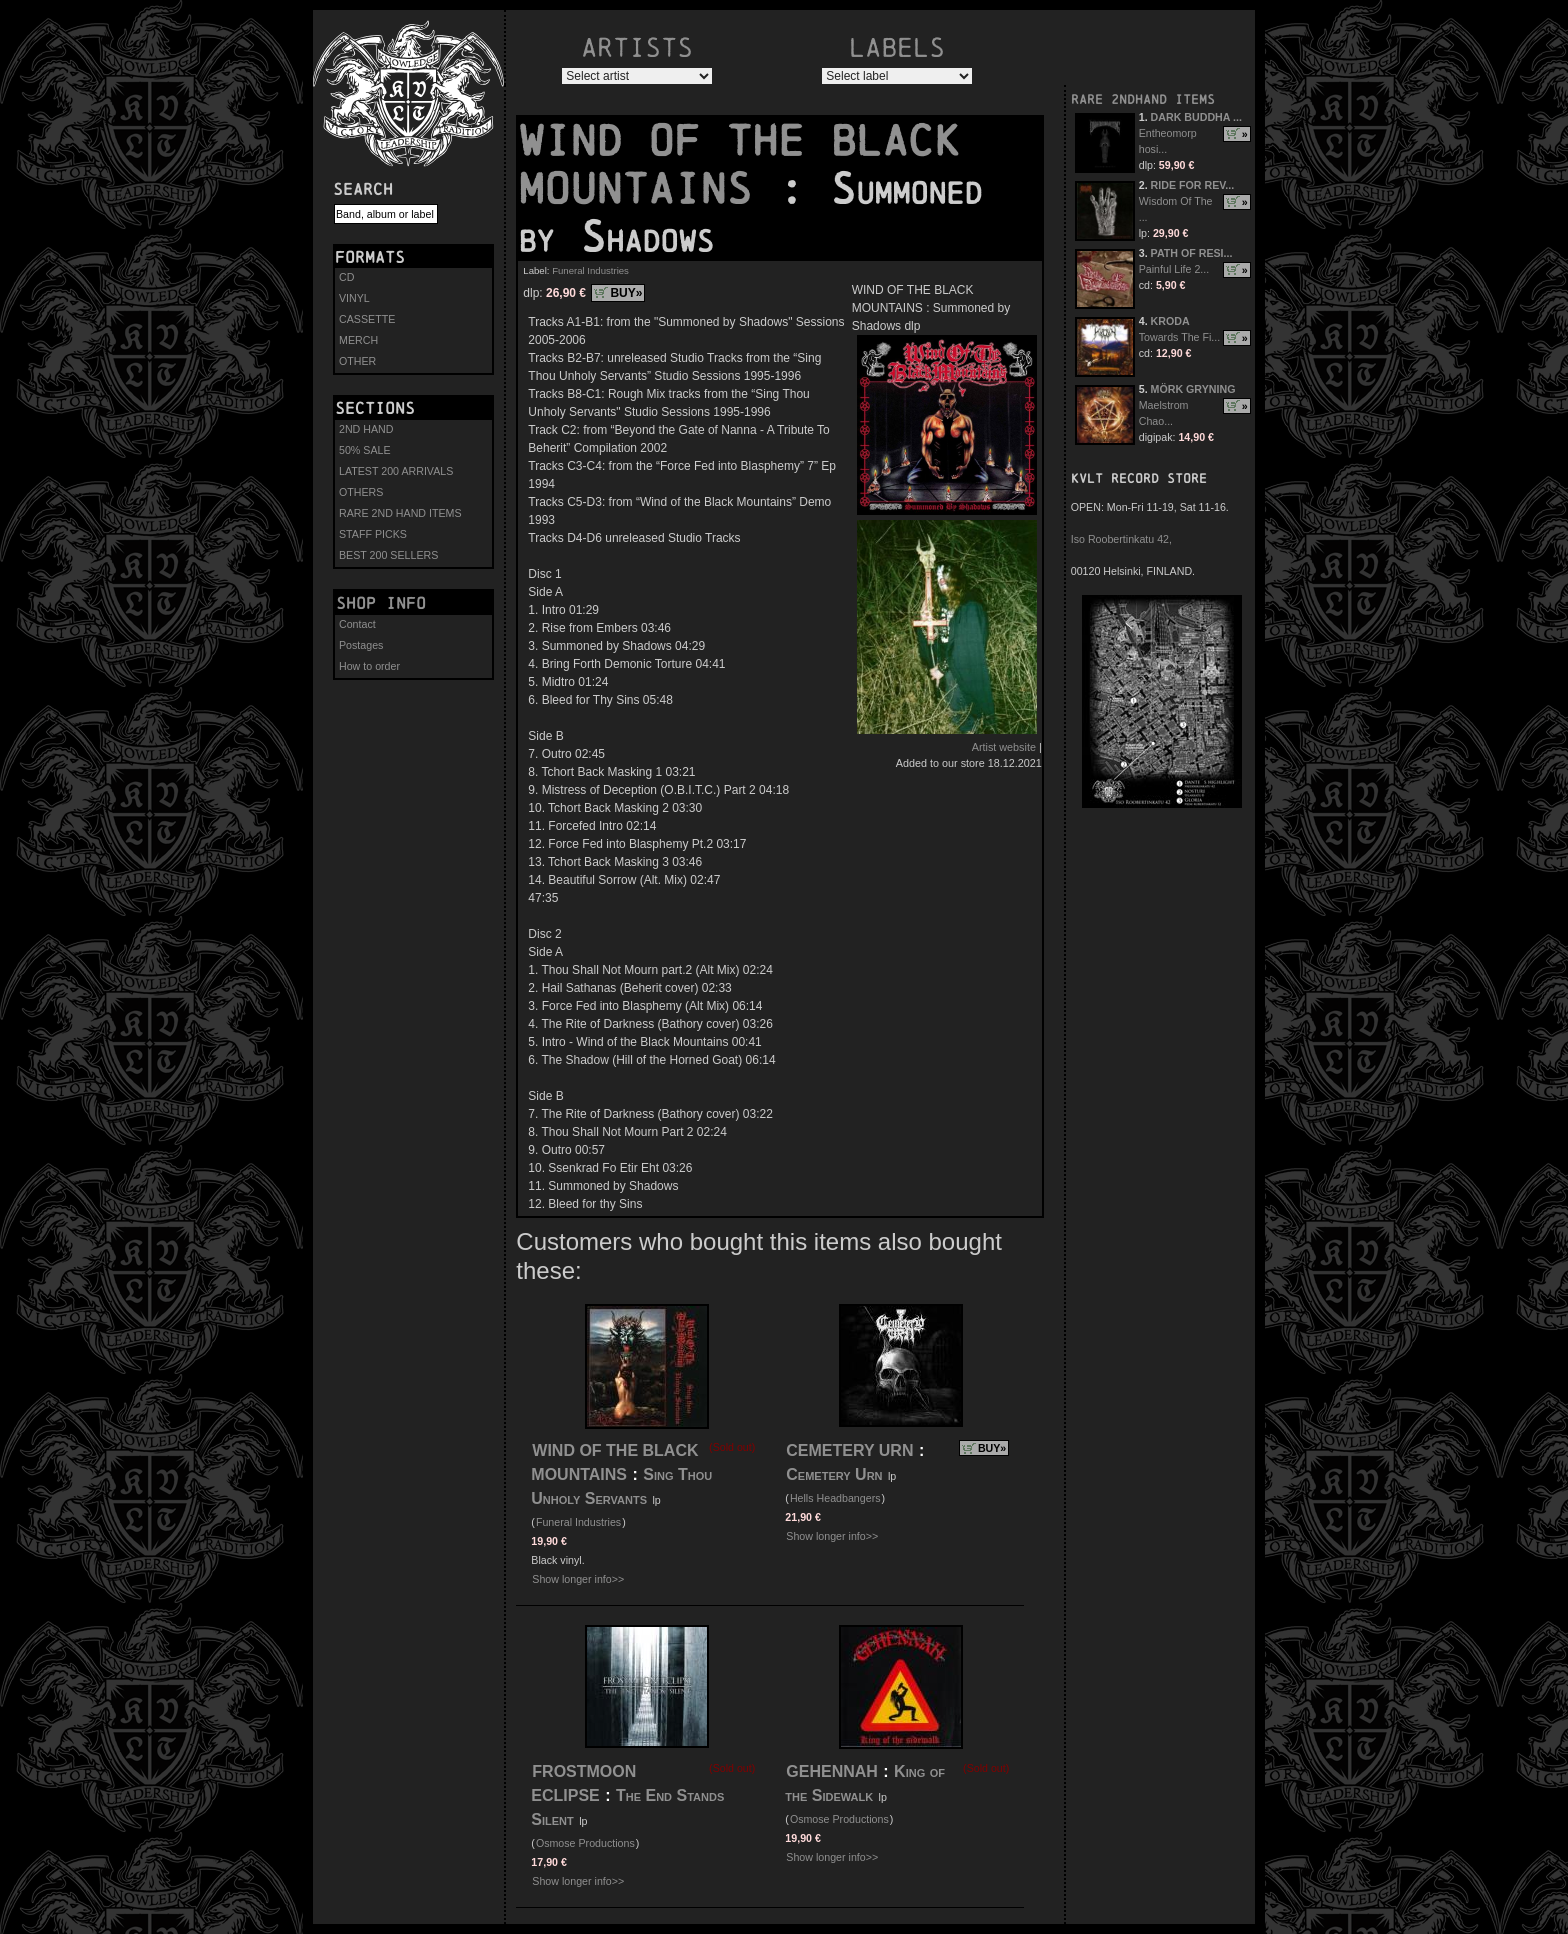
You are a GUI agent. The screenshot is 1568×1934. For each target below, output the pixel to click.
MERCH (358, 340)
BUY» (626, 293)
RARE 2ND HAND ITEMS (400, 513)
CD (346, 277)
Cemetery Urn (834, 1474)
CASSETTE (367, 319)
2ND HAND (366, 429)
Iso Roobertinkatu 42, (1121, 539)
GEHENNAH (832, 1771)
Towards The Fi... (1180, 337)
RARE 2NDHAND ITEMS (1143, 99)
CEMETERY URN (849, 1450)
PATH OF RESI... (1192, 253)
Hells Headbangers (835, 1498)
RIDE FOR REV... (1193, 185)
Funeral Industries (590, 270)
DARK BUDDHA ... (1196, 117)
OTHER (357, 361)
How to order (369, 666)
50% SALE (365, 450)
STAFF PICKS (373, 534)
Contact (357, 624)
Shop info (381, 603)
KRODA (1170, 321)
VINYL (354, 298)
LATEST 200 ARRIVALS (396, 471)
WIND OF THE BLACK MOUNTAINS (739, 165)
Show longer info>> (578, 1579)
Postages (361, 645)
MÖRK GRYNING (1193, 389)
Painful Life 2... (1174, 269)
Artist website (1004, 747)
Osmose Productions (585, 1843)
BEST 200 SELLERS (388, 555)
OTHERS (361, 492)
